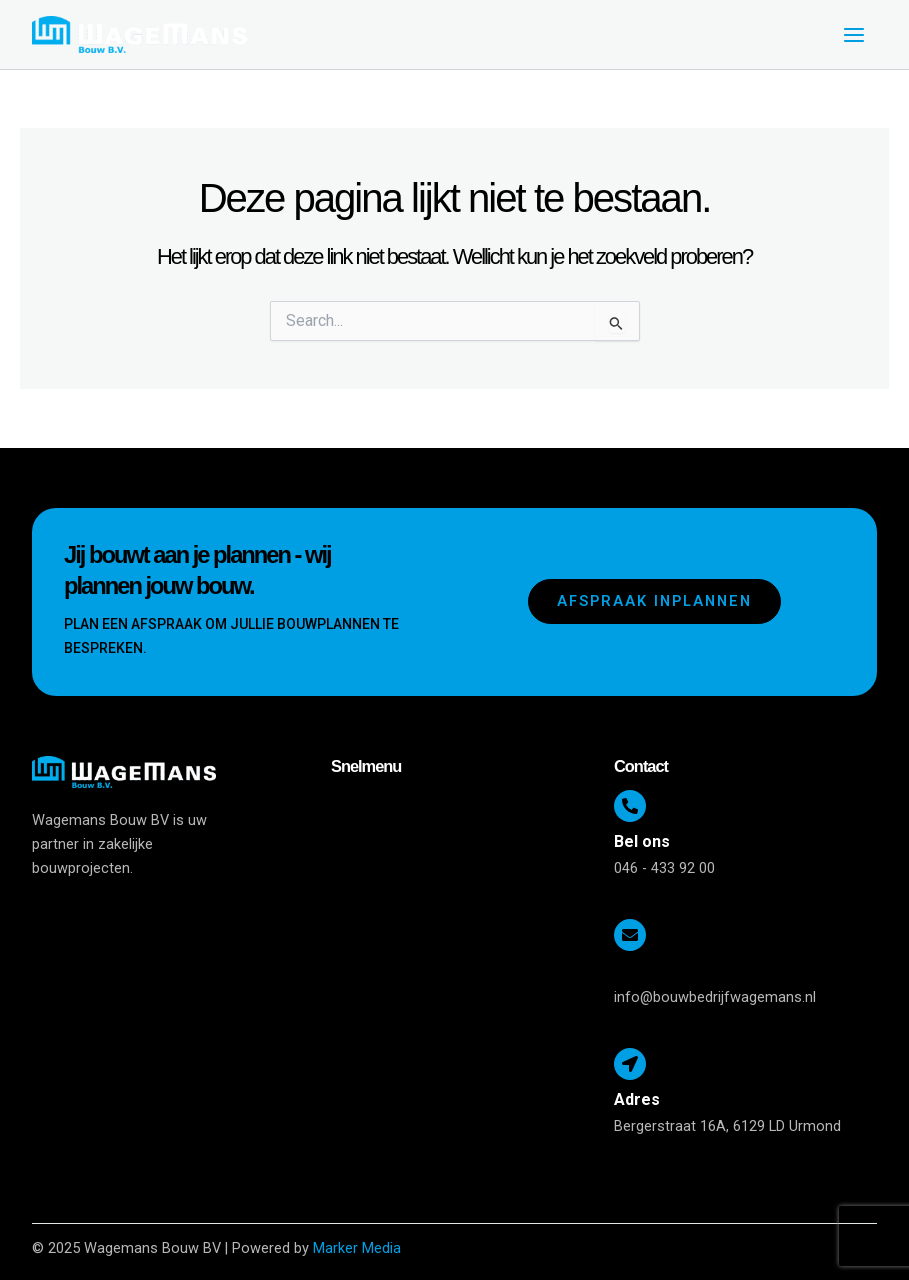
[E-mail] (630, 935)
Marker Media (357, 1248)
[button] (462, 808)
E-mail (637, 970)
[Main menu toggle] (854, 35)
